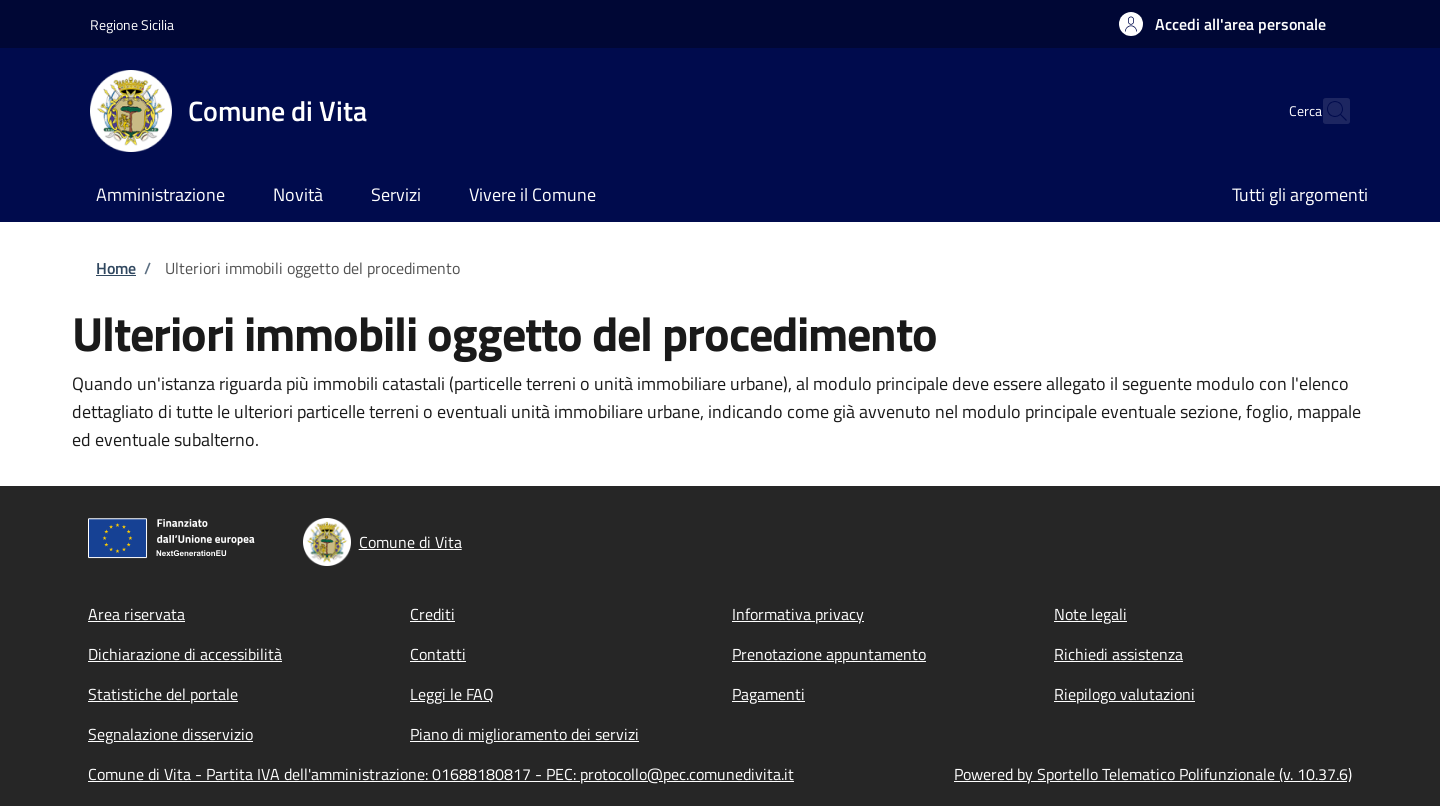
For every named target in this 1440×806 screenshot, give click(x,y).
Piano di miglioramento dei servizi (524, 734)
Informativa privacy (798, 614)
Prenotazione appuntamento (829, 654)
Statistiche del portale (163, 694)
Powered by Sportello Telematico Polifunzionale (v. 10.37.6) (1153, 774)
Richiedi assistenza (1118, 654)
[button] (1222, 24)
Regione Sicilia (132, 24)
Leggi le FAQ (452, 694)
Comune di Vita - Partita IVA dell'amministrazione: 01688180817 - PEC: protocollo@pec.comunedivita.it (441, 774)
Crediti (432, 614)
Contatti (438, 654)
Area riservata (136, 614)
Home (116, 268)
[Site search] (1326, 111)
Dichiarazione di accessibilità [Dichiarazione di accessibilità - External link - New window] (185, 654)
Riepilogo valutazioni (1124, 694)
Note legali (1090, 614)
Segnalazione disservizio (170, 734)
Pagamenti (768, 694)
